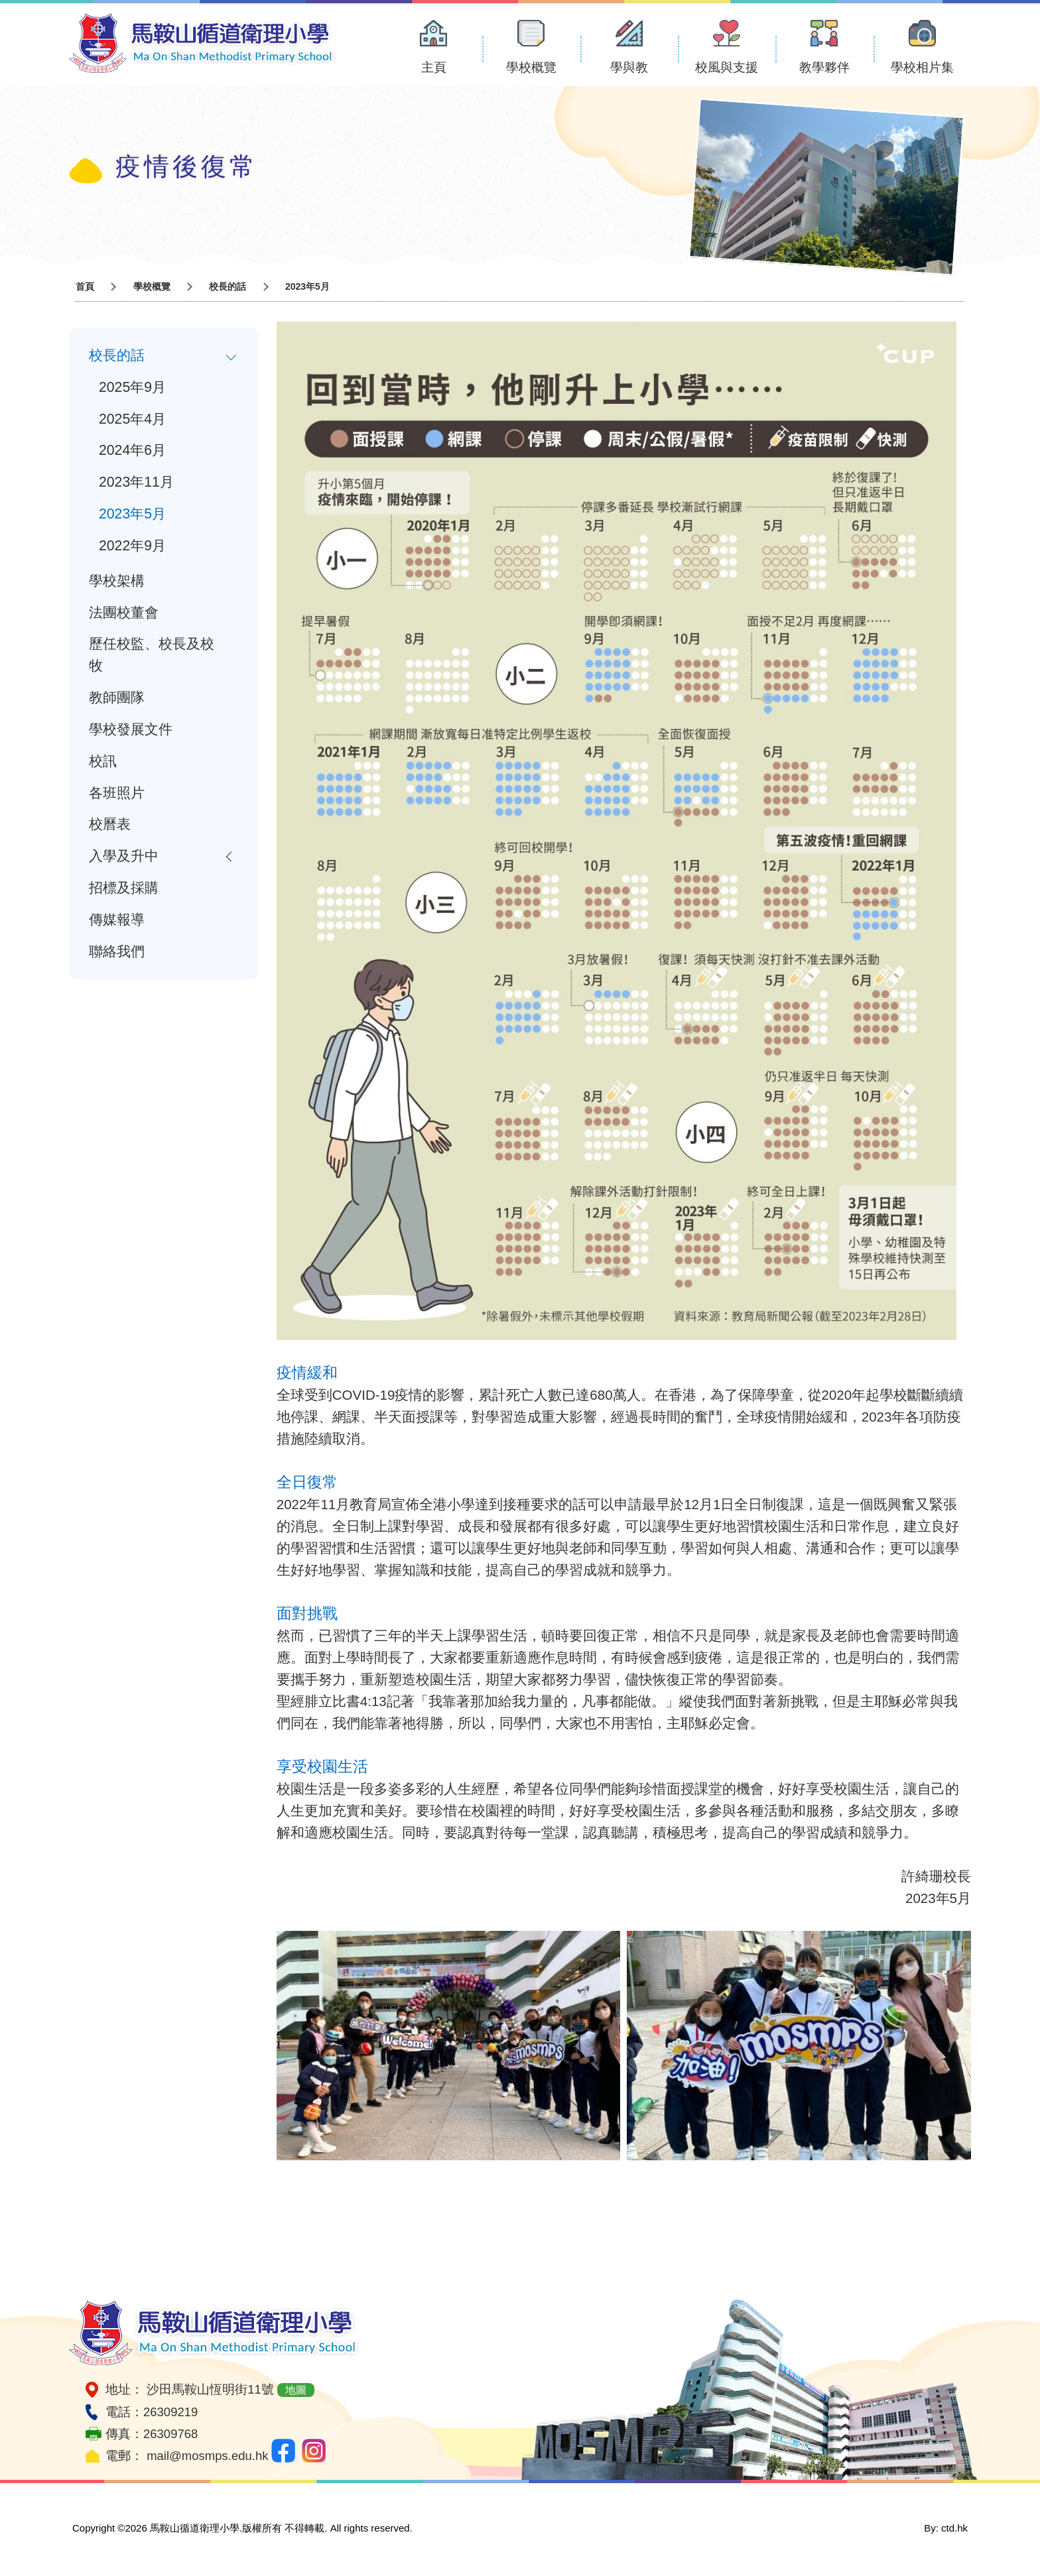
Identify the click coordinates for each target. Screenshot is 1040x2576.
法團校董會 (124, 613)
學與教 (629, 67)
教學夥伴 (824, 67)
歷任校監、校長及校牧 (151, 656)
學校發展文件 (130, 731)
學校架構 (117, 581)
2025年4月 (132, 419)
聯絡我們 (117, 953)
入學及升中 (124, 858)
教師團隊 (117, 699)
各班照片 (117, 794)
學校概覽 (531, 67)
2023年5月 (132, 514)
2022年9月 (132, 546)
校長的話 (227, 286)
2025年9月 (132, 387)
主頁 (433, 67)
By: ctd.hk (946, 2528)
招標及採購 (124, 890)
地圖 (295, 2390)
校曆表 (110, 826)
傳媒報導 (117, 922)
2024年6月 (132, 451)
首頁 (85, 286)
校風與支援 (726, 67)
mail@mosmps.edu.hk (207, 2456)
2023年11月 (136, 483)
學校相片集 (922, 67)
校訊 (103, 762)
